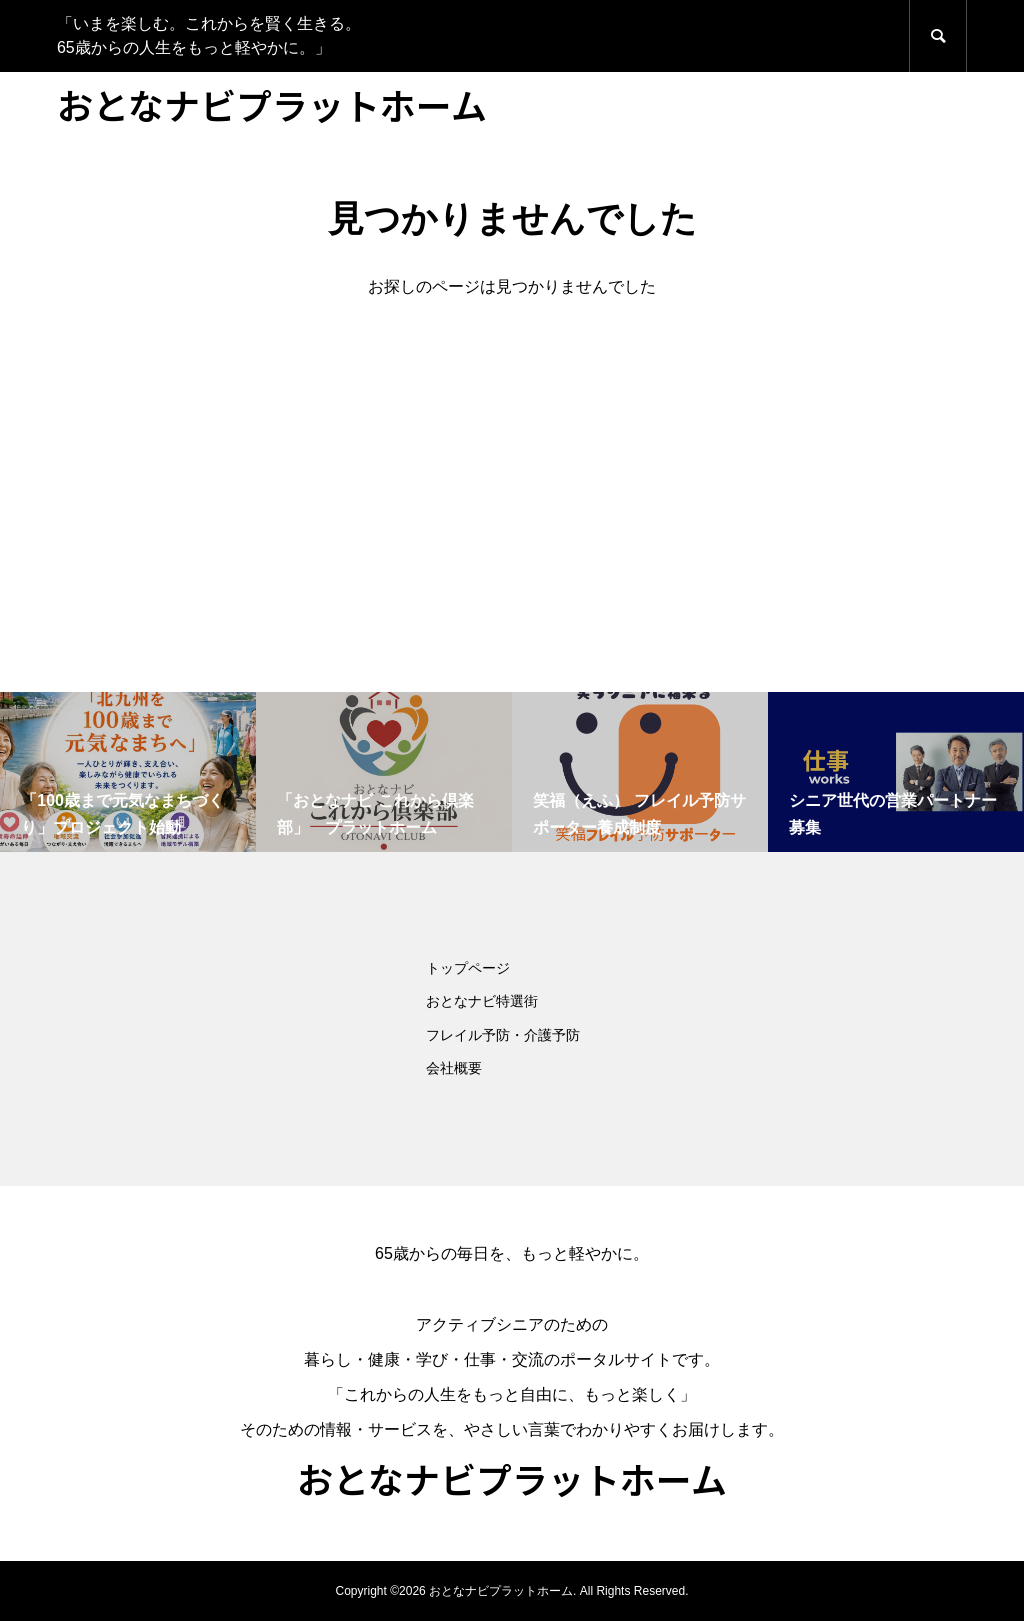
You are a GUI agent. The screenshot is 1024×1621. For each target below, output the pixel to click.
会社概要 (454, 1068)
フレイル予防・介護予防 (503, 1035)
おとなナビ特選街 (482, 1001)
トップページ (468, 968)
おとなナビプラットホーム (272, 104)
